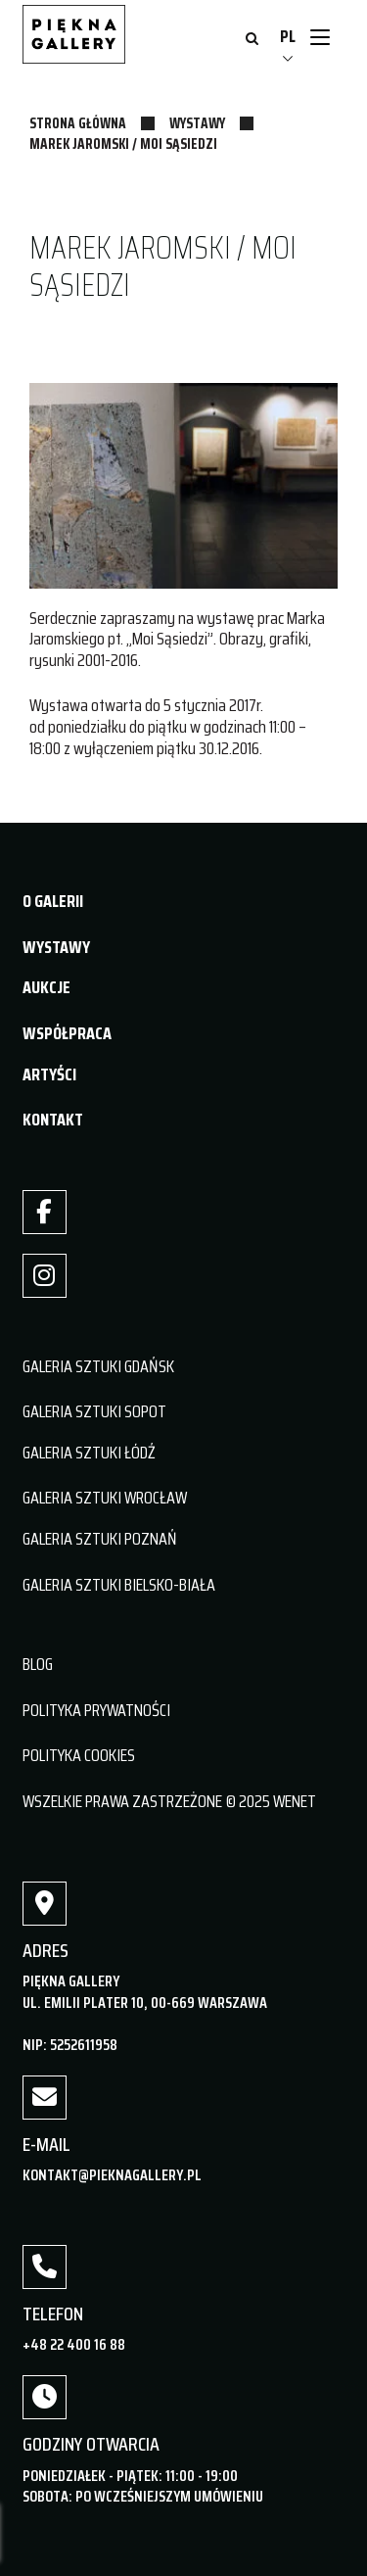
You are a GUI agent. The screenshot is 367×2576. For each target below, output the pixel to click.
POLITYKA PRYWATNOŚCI (96, 1710)
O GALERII (53, 901)
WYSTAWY (56, 947)
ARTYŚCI (49, 1074)
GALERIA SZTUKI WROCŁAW (105, 1497)
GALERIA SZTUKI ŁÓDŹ (89, 1452)
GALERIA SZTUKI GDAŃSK (98, 1366)
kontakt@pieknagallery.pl (112, 2175)
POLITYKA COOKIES (79, 1755)
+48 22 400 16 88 (74, 2344)
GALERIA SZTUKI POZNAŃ (100, 1538)
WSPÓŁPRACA (67, 1033)
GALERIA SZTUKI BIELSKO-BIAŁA (119, 1584)
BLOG (38, 1664)
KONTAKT (53, 1119)
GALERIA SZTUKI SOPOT (94, 1411)
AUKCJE (46, 987)
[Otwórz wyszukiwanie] (252, 40)
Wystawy (197, 123)
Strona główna (77, 123)
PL (288, 36)
